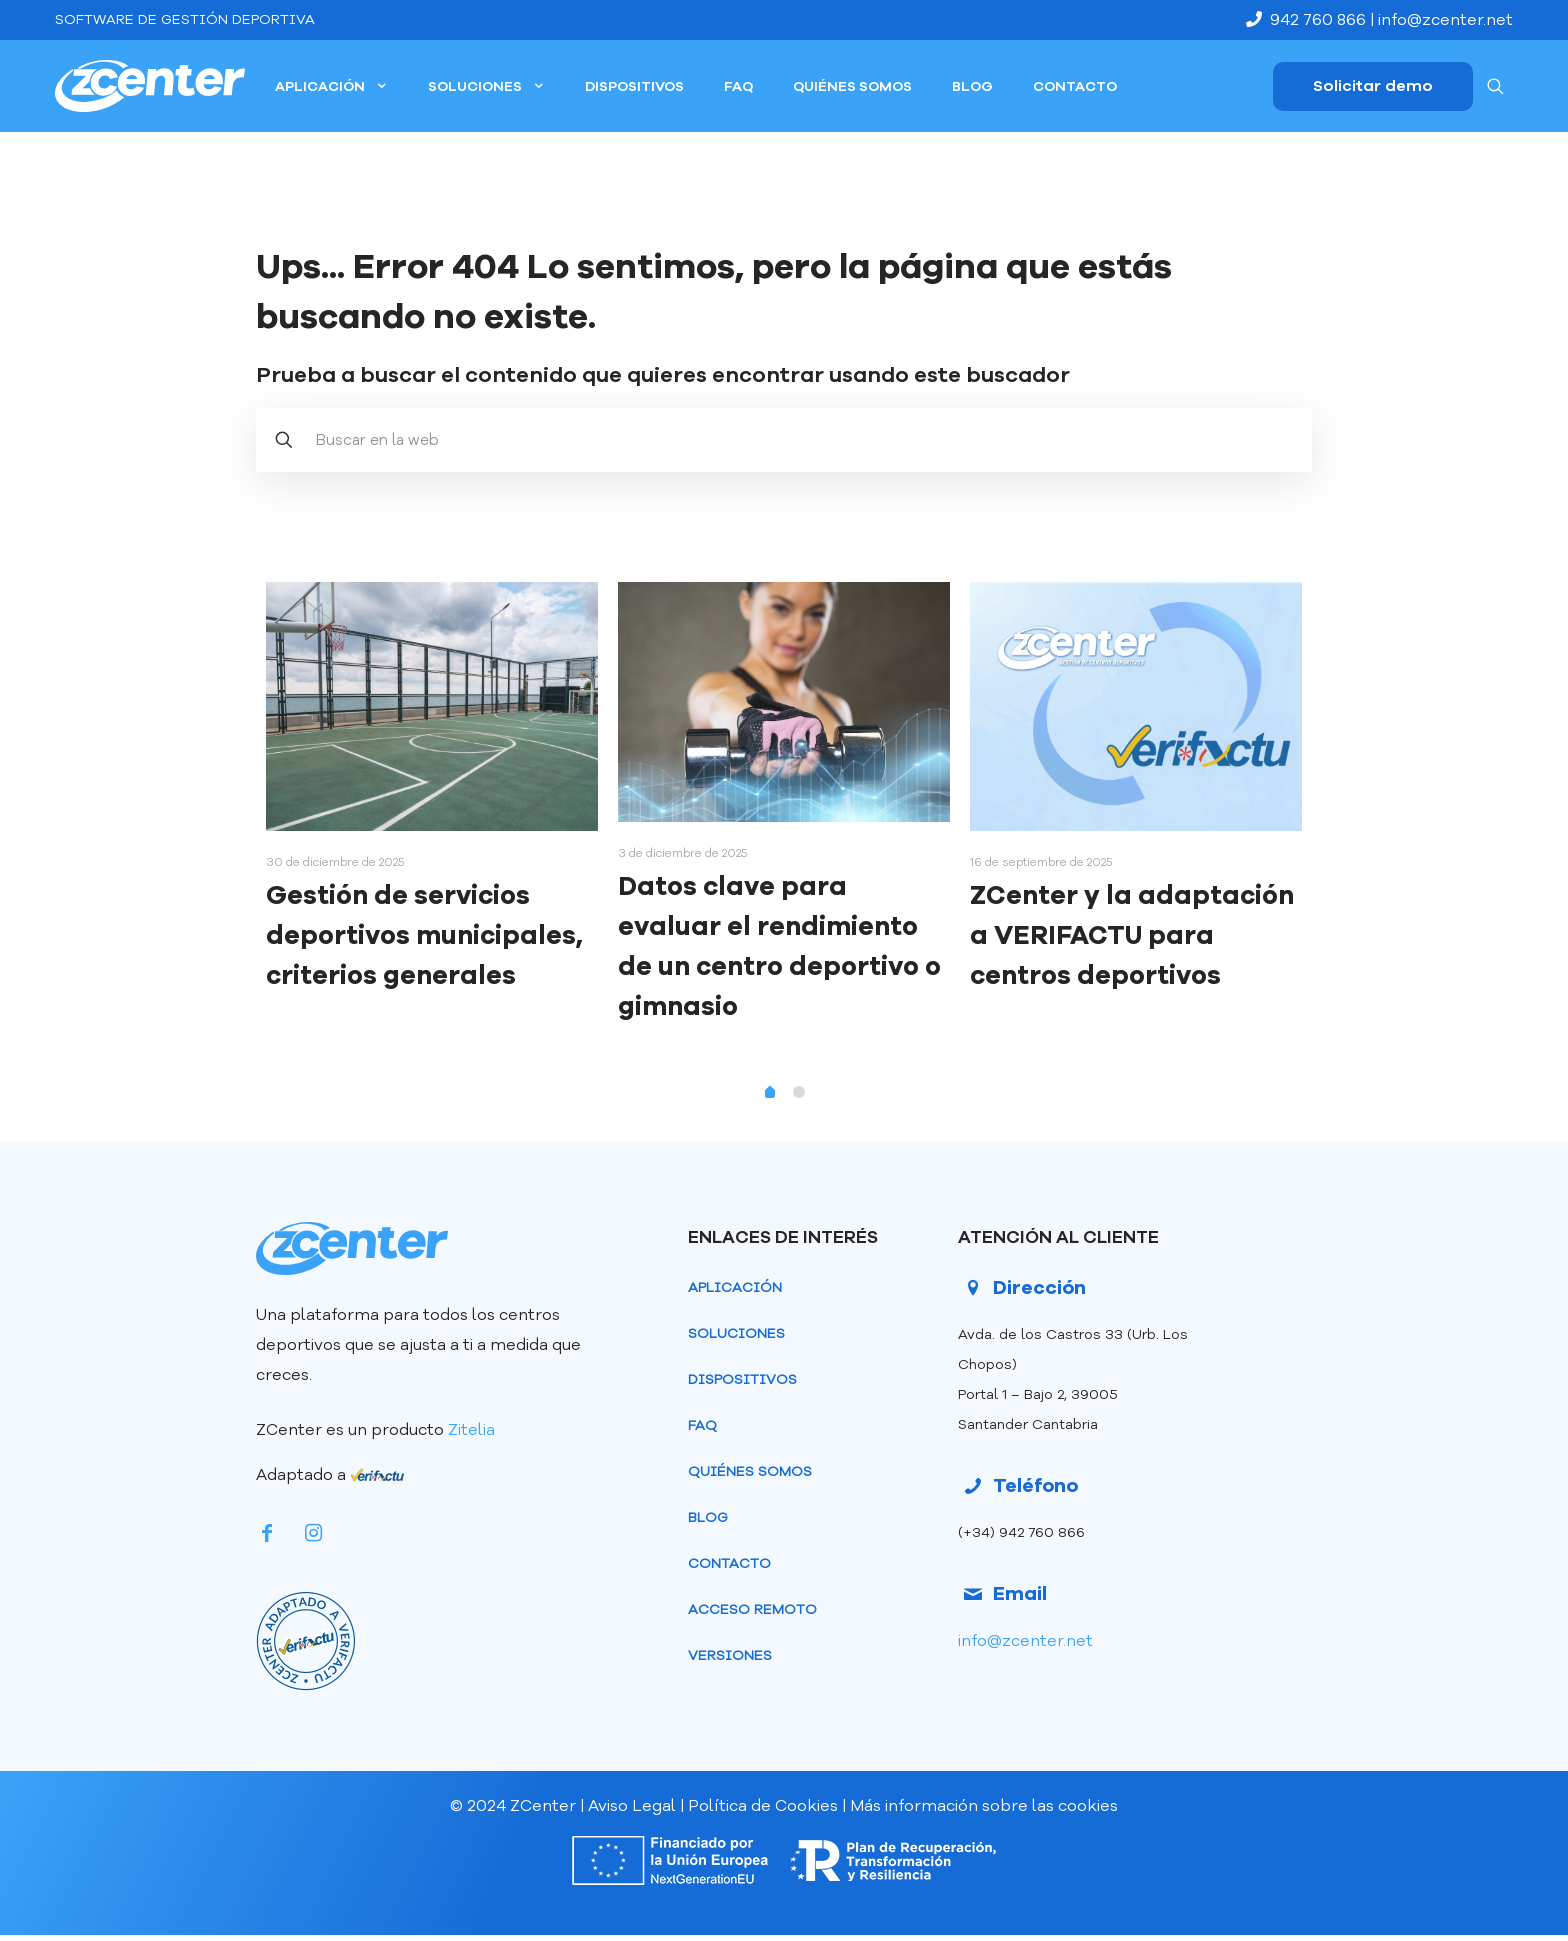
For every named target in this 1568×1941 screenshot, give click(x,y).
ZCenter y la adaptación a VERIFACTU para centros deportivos (1132, 935)
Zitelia (473, 1430)
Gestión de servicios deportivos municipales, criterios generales (424, 935)
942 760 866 (1308, 20)
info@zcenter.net (1445, 20)
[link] (306, 1641)
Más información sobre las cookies (984, 1812)
